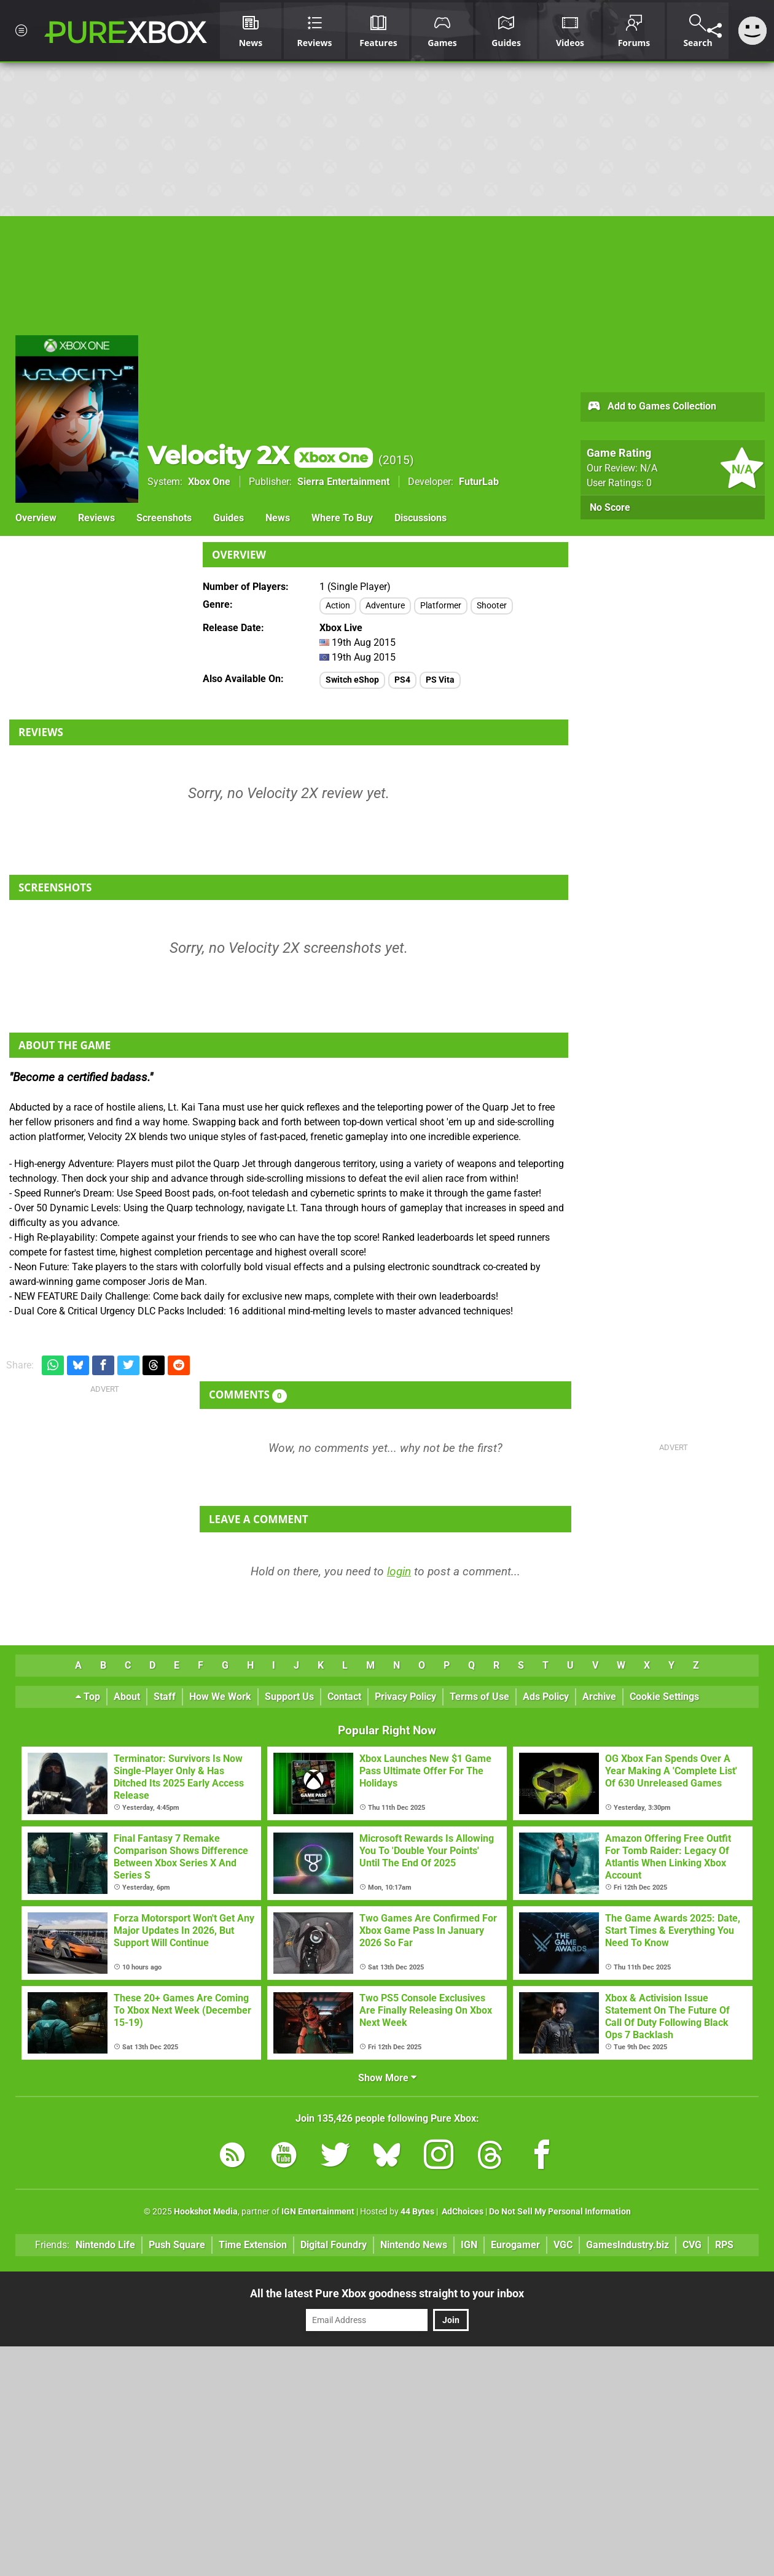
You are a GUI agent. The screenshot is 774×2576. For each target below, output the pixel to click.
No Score (610, 507)
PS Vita (440, 680)
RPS (724, 2245)
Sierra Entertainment (343, 481)
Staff (165, 1696)
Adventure (385, 605)
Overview (36, 518)
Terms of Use (479, 1696)
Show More (387, 2078)
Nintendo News (413, 2245)
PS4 (402, 680)
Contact (344, 1696)
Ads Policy (546, 1696)
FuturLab (479, 481)
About (127, 1696)
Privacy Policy (405, 1696)
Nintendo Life (105, 2245)
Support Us (289, 1696)
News (277, 518)
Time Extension (253, 2245)
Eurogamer (515, 2245)
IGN (469, 2245)
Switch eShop (352, 680)
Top (88, 1696)
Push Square (177, 2245)
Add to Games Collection (651, 407)
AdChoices (461, 2211)
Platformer (440, 605)
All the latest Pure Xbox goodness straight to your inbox (387, 2293)
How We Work (220, 1696)
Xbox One (209, 481)
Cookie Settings (664, 1696)
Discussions (420, 518)
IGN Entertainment (317, 2211)
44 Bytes (417, 2211)
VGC (563, 2245)
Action (338, 605)
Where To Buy (342, 518)
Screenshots (164, 518)
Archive (599, 1696)
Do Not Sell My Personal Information (560, 2211)
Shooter (492, 605)
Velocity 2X (260, 455)
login (399, 1571)
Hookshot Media (206, 2211)
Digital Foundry (333, 2245)
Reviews (96, 518)
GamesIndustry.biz (627, 2245)
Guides (228, 518)
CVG (692, 2245)
